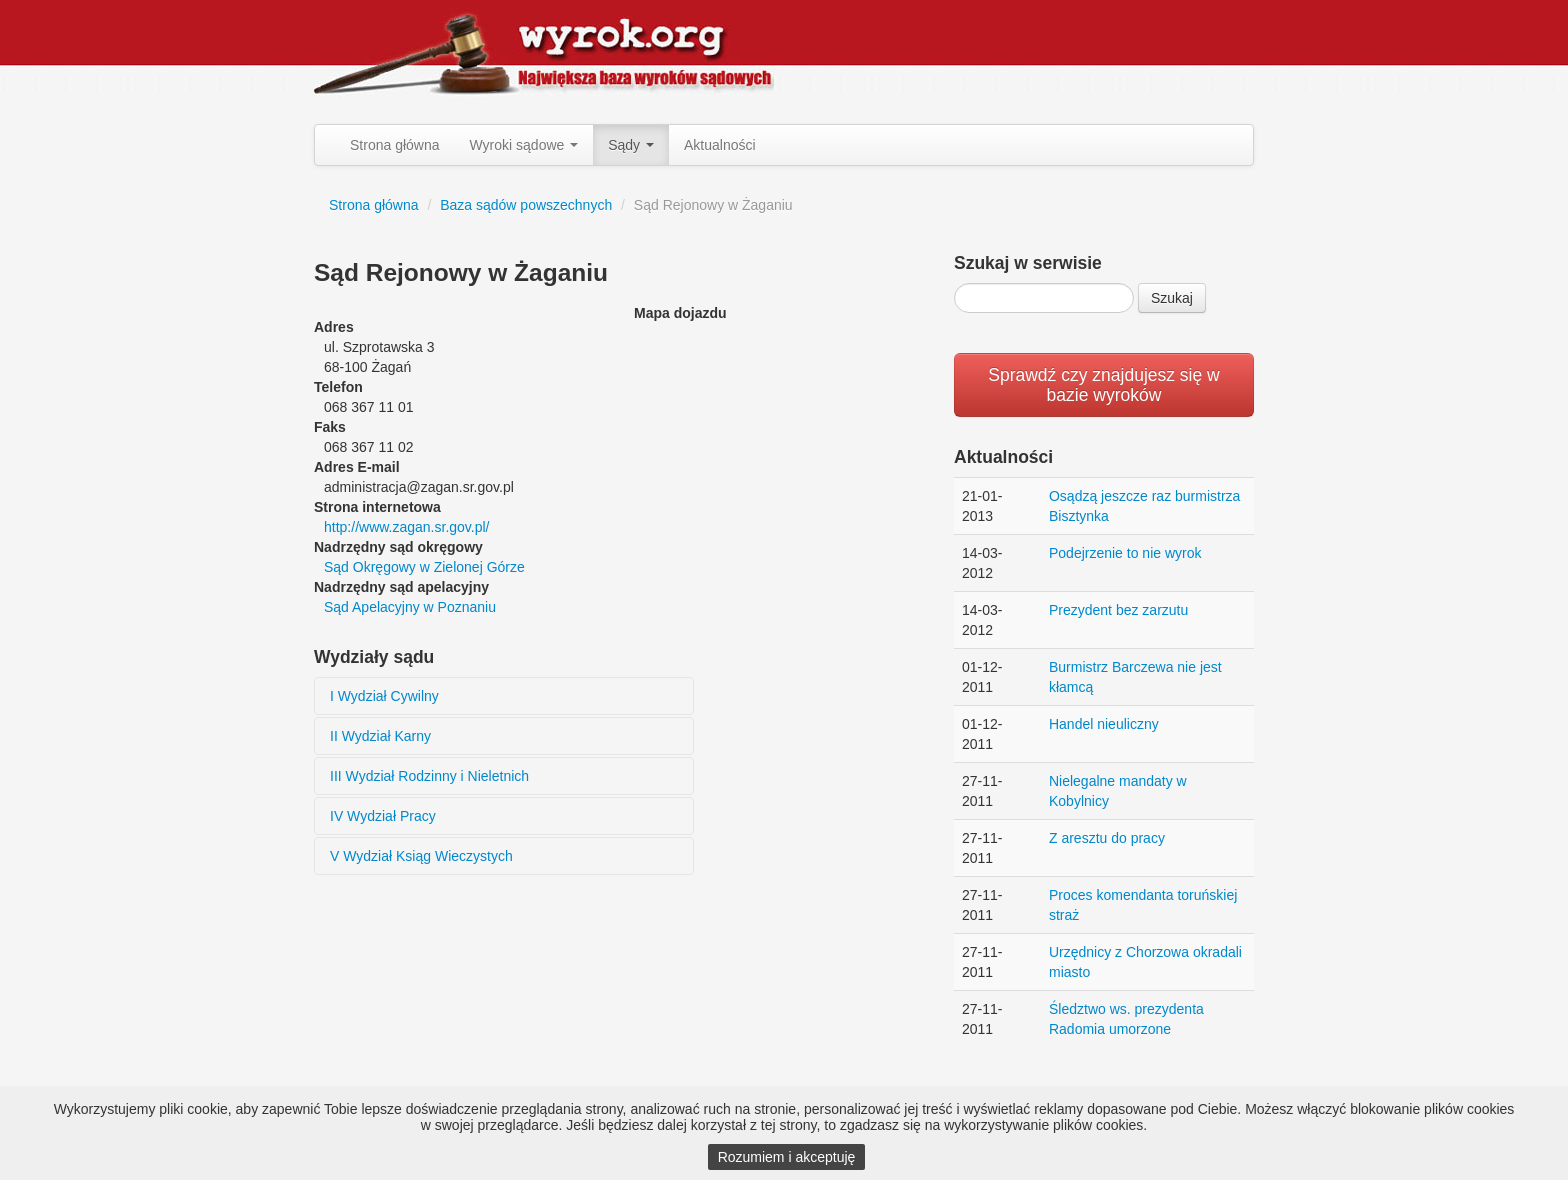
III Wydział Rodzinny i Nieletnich (429, 776)
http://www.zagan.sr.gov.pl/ (407, 527)
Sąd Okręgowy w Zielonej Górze (424, 567)
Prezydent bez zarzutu (1118, 610)
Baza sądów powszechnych (526, 205)
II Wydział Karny (380, 736)
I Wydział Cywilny (384, 696)
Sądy (631, 145)
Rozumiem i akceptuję (787, 1157)
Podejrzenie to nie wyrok (1125, 553)
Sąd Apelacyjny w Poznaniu (410, 607)
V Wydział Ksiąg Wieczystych (421, 856)
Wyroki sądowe (524, 145)
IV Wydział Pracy (383, 816)
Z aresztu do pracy (1107, 838)
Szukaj (1172, 298)
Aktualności (720, 145)
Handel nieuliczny (1104, 724)
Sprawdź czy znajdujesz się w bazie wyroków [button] (1103, 385)
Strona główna (395, 145)
